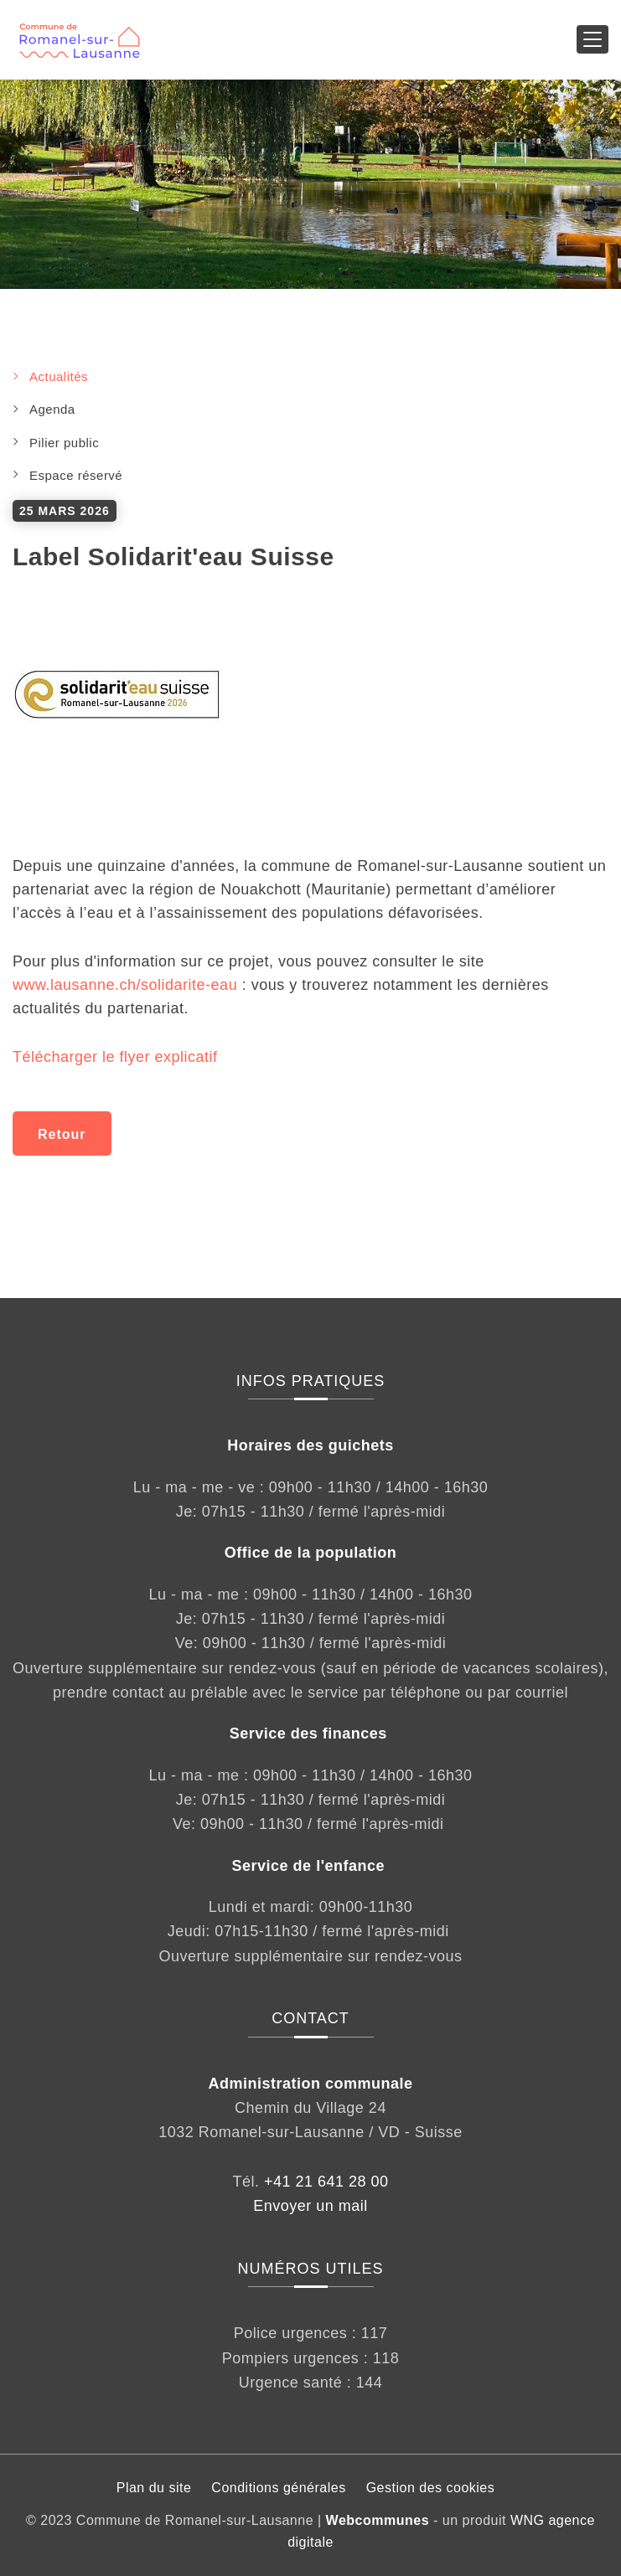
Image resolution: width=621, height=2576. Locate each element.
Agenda (52, 409)
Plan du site (154, 2488)
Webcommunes (377, 2520)
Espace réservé (75, 475)
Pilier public (64, 442)
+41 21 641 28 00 (326, 2181)
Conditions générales (278, 2488)
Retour (62, 1134)
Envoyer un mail (310, 2205)
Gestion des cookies (430, 2488)
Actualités (58, 376)
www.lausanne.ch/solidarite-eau (127, 984)
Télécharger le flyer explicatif (115, 1056)
